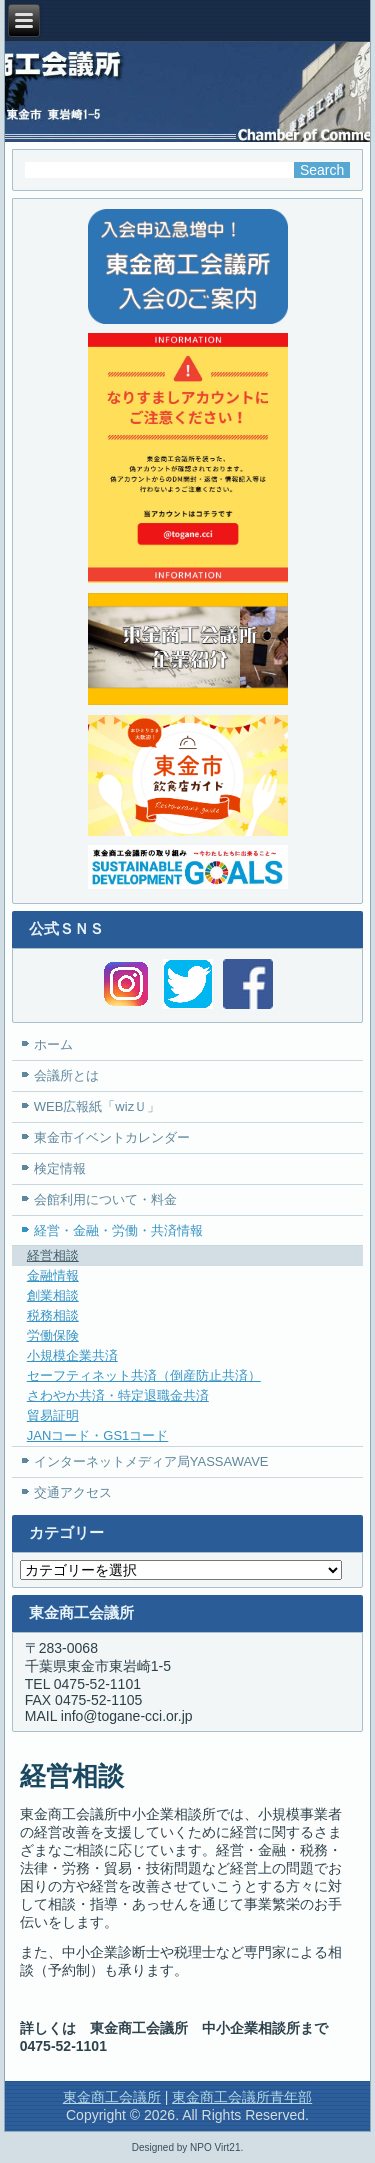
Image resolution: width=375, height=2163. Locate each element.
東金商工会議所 (112, 2097)
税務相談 (53, 1315)
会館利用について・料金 (105, 1199)
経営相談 (53, 1255)
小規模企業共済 (72, 1355)
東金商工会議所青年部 (242, 2097)
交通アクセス (73, 1492)
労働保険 (53, 1335)
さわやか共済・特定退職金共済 (118, 1395)
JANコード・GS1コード (98, 1435)
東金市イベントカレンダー (112, 1137)
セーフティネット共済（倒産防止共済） (144, 1375)
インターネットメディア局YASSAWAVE (151, 1461)
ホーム (53, 1044)
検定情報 (60, 1168)
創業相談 (53, 1295)
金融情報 (53, 1275)
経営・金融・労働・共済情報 (118, 1230)
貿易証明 (53, 1415)
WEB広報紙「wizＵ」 (97, 1106)
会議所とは (66, 1075)
